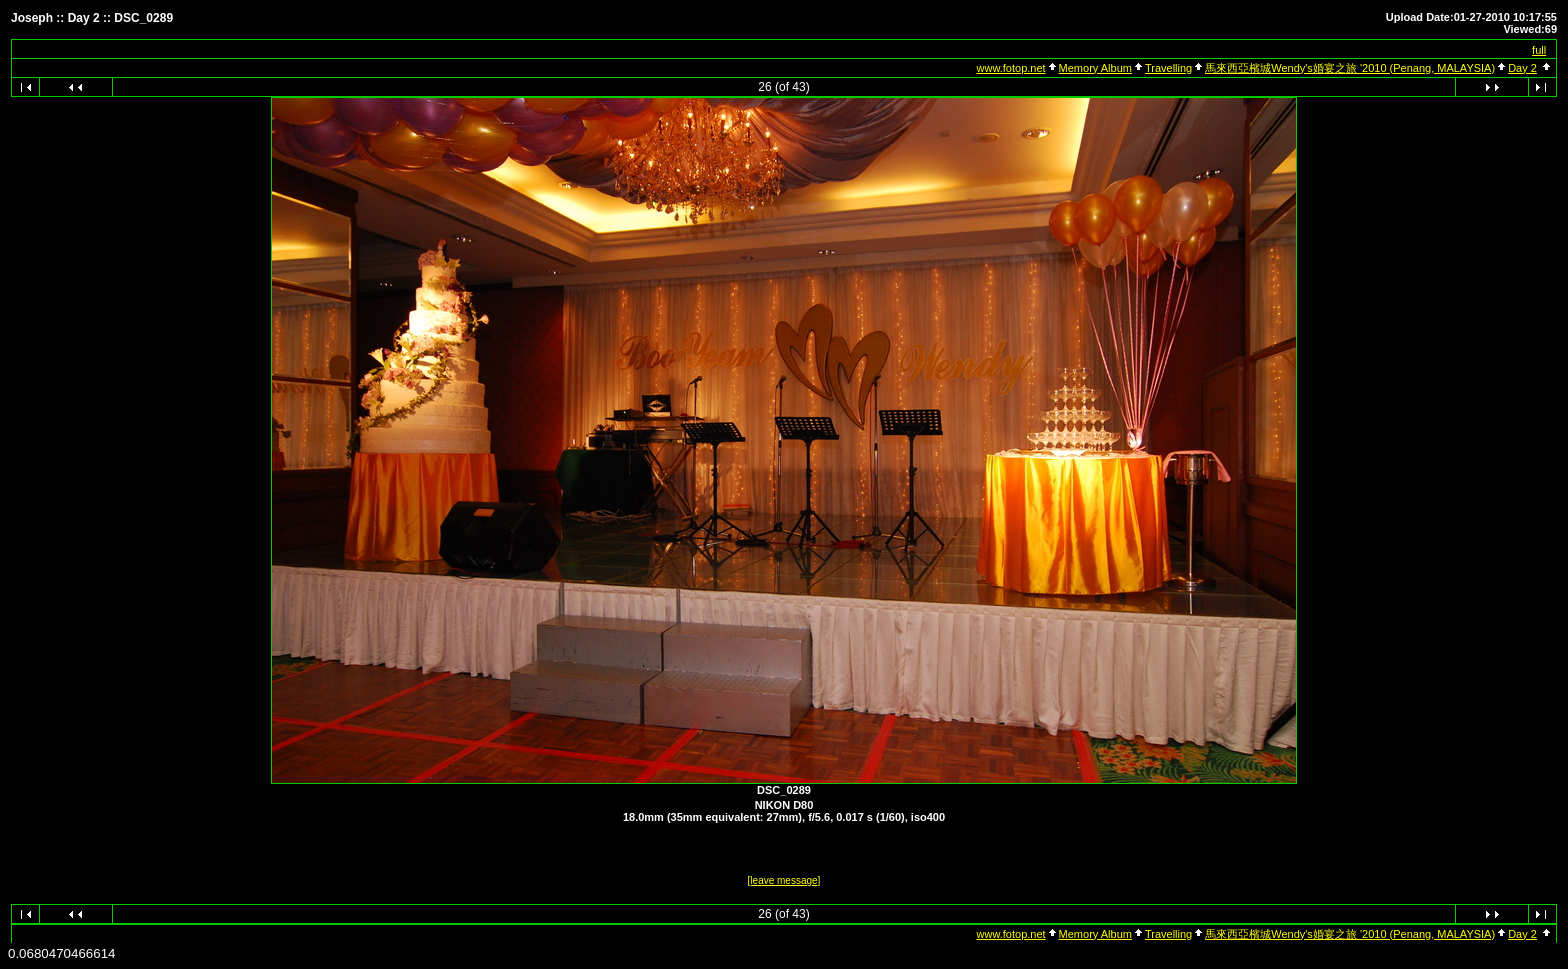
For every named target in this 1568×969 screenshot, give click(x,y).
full (1539, 50)
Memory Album (1095, 68)
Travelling (1168, 68)
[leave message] (784, 880)
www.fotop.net (1011, 68)
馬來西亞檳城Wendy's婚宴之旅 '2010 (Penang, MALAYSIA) (1350, 68)
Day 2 (1522, 68)
